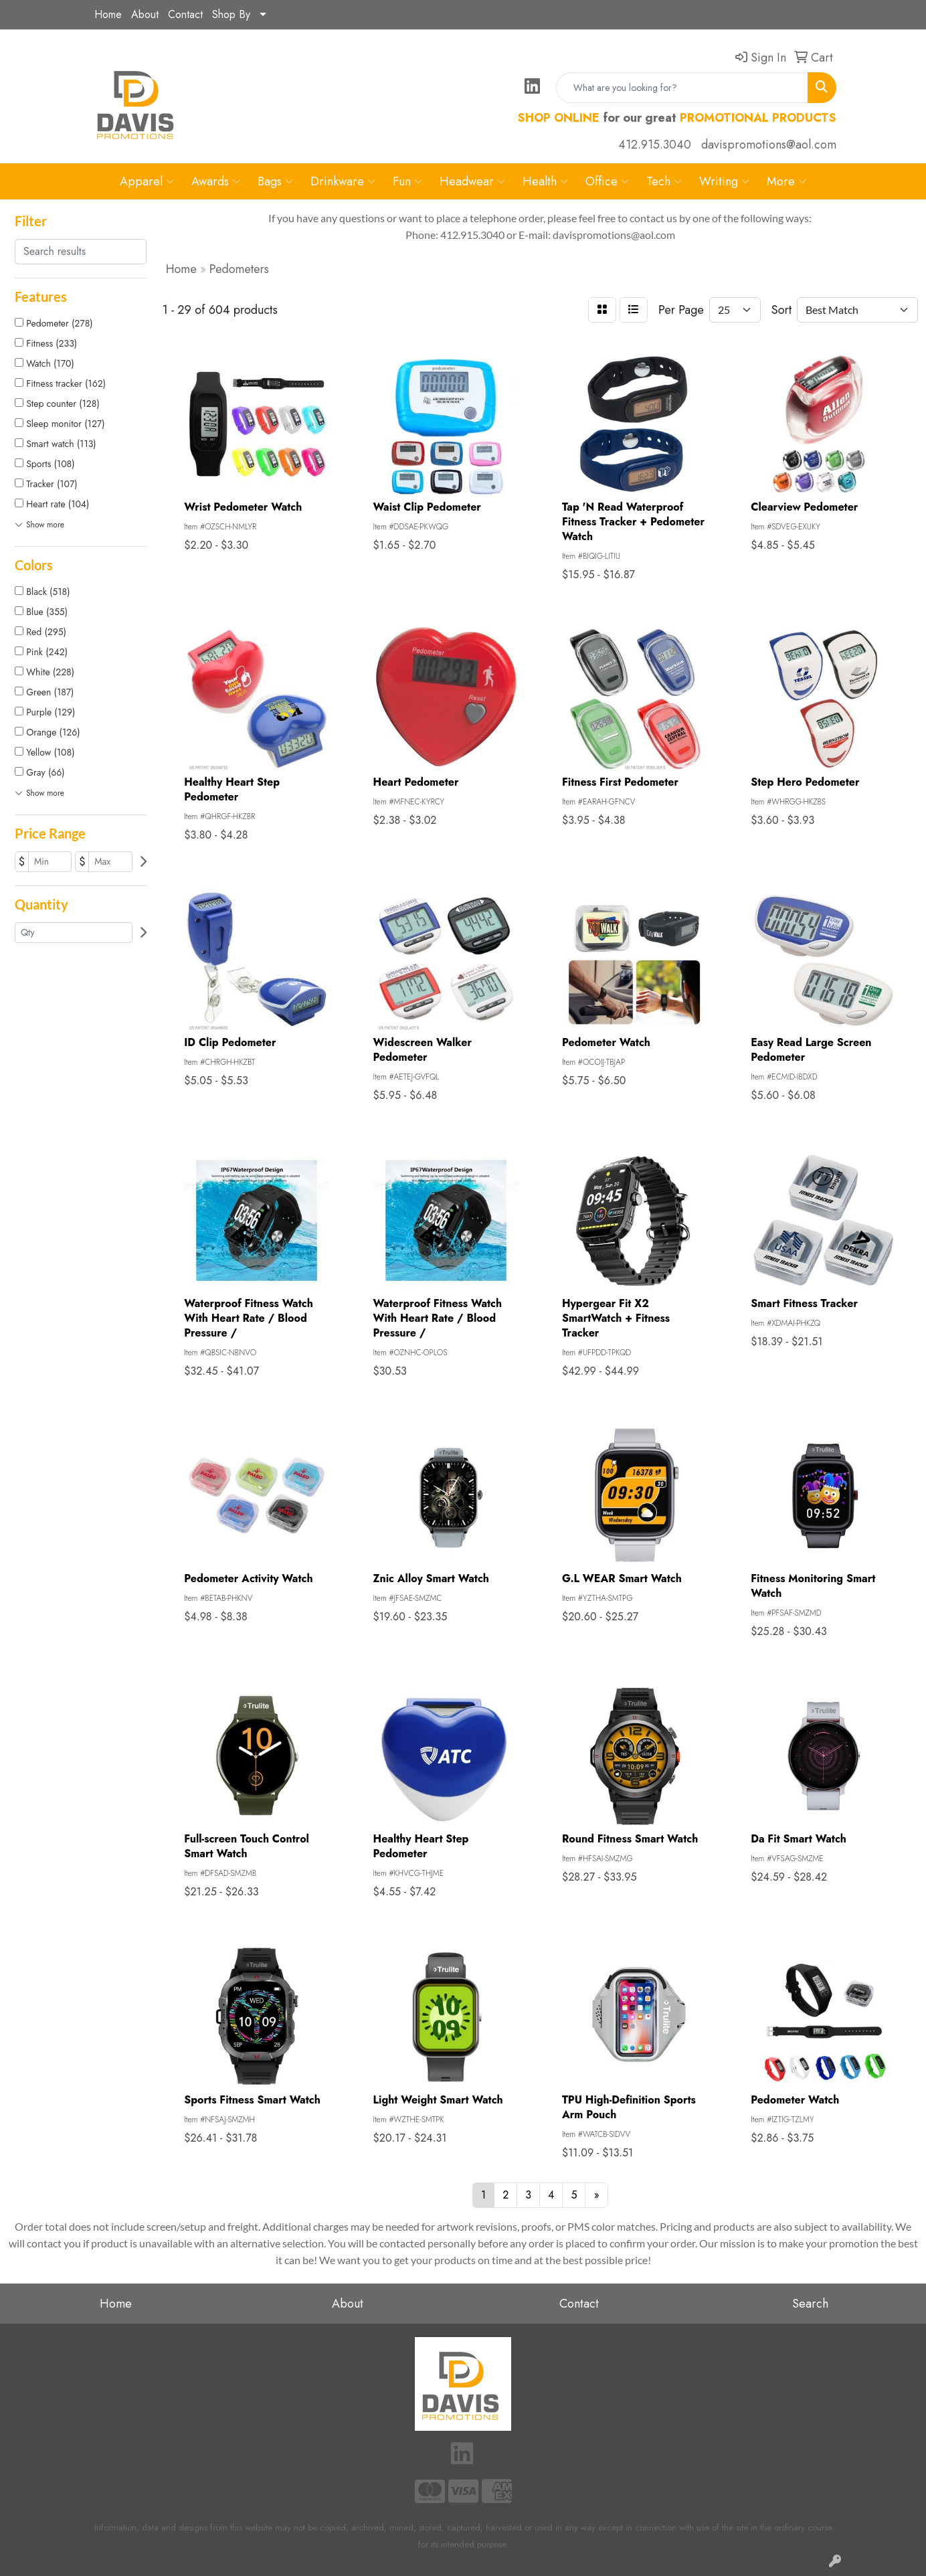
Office (607, 181)
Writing (724, 181)
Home (108, 14)
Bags (275, 181)
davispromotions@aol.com (768, 144)
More (786, 181)
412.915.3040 (654, 144)
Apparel (147, 181)
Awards (215, 181)
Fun (407, 181)
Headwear (472, 181)
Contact (185, 14)
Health (545, 181)
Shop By (231, 14)
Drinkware (342, 181)
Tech (664, 181)
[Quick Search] (682, 87)
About (145, 14)
